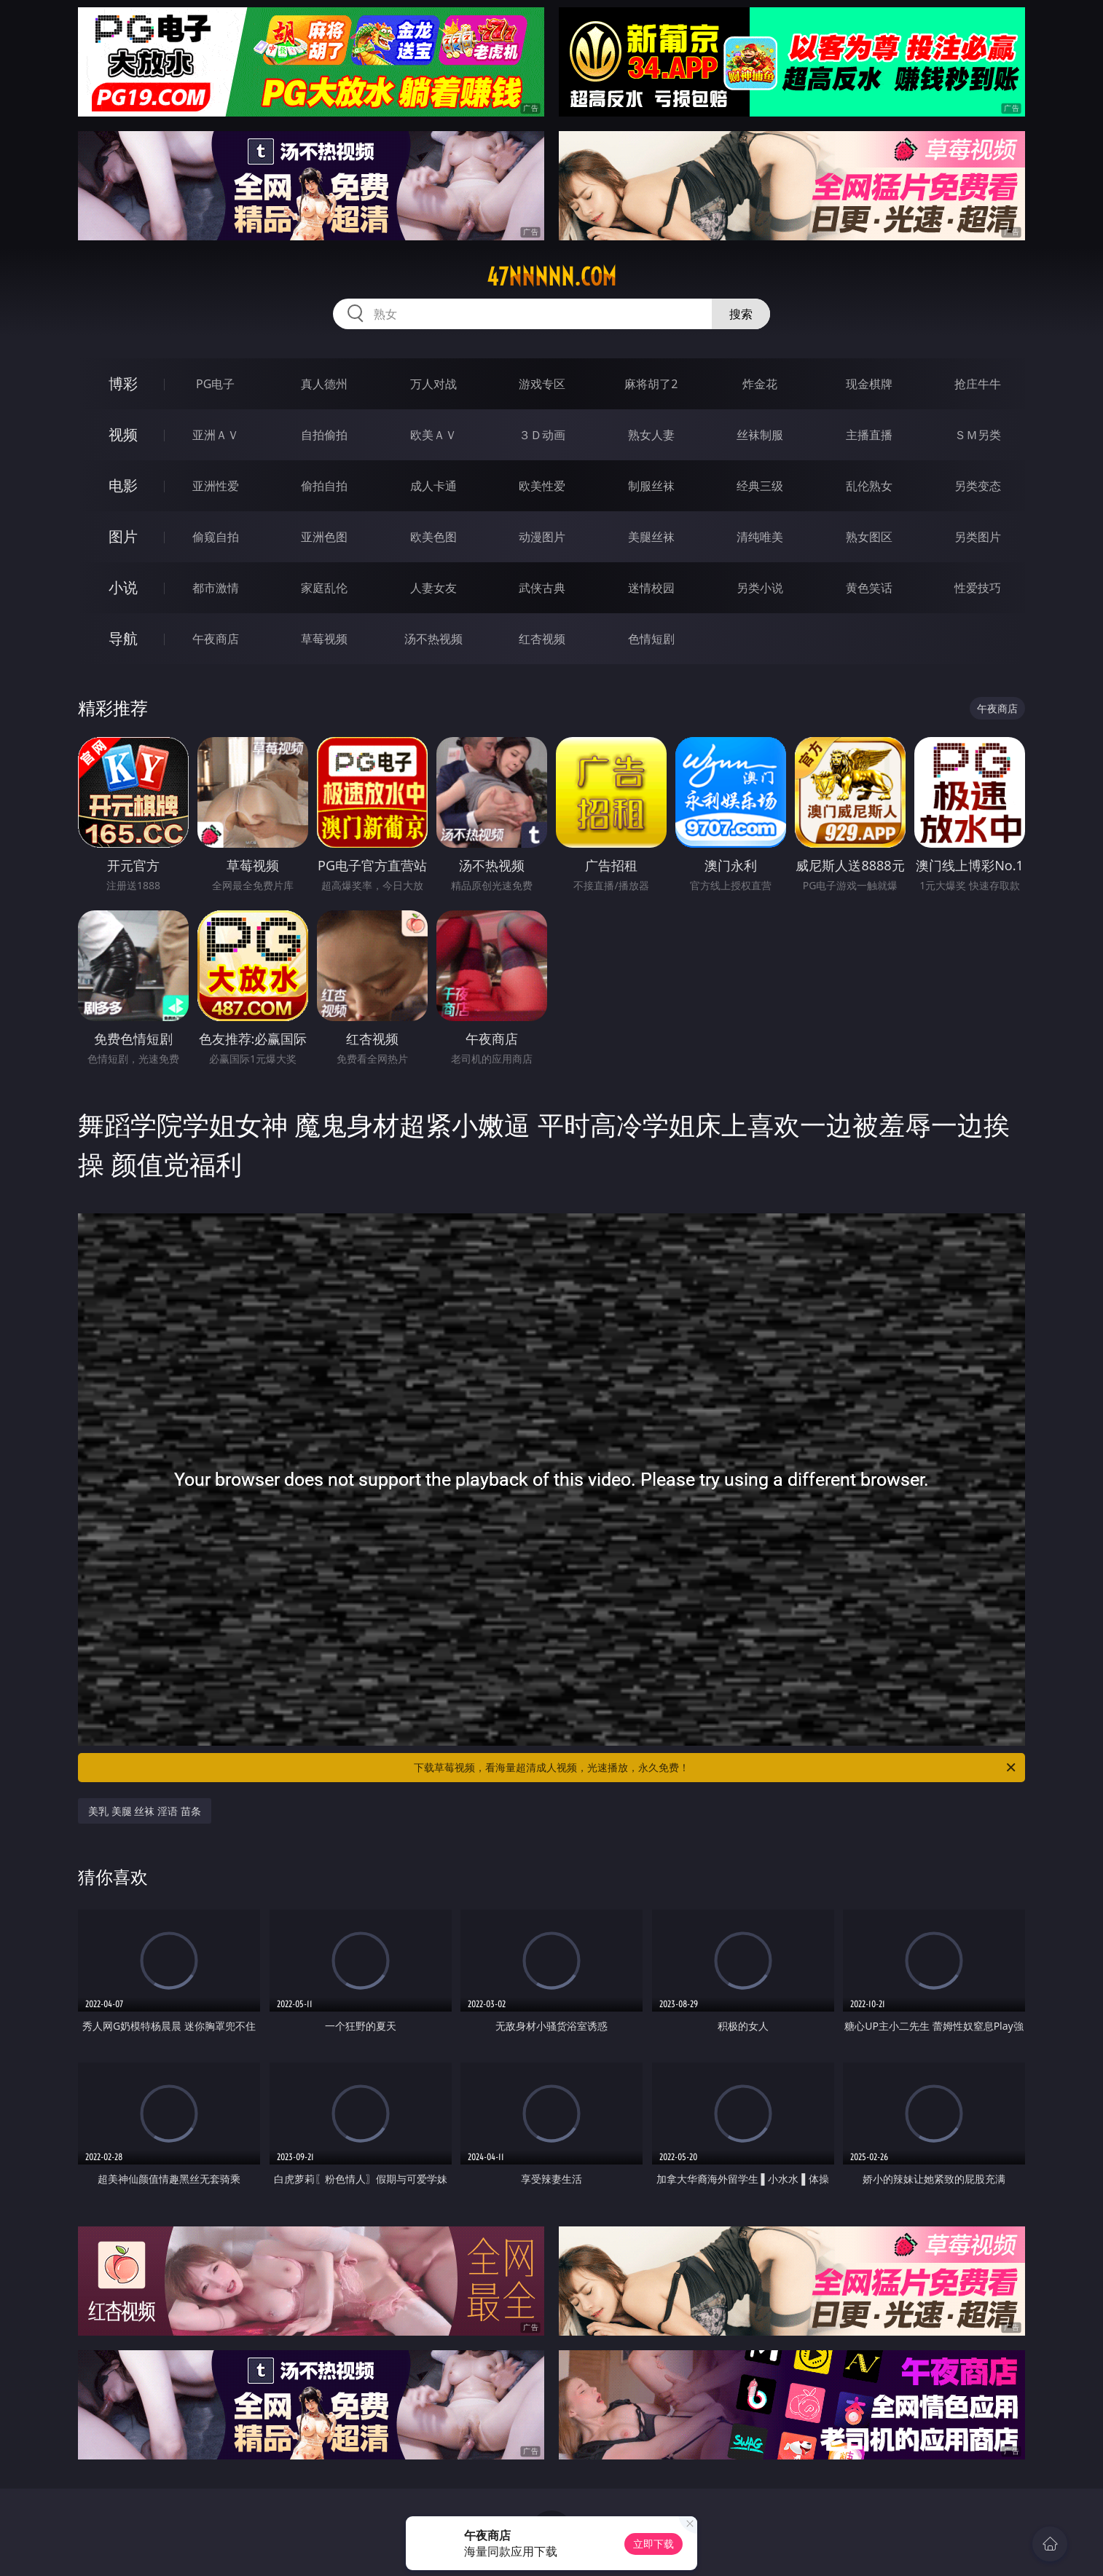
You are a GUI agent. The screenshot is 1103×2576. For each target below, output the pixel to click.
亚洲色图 (324, 537)
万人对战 (433, 384)
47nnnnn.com (551, 276)
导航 (123, 638)
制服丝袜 (651, 486)
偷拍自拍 (324, 486)
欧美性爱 (542, 486)
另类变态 (977, 486)
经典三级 (760, 486)
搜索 (741, 314)
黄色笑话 (869, 588)
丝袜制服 (760, 435)
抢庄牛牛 (977, 384)
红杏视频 (542, 639)
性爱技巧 (977, 588)
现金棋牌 (869, 384)
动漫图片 (542, 537)
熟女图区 (869, 537)
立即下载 (653, 2544)
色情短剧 (651, 639)
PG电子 (215, 384)
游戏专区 (542, 384)
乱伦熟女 (869, 486)
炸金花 (759, 384)
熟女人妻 (651, 435)
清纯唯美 (760, 537)
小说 (123, 587)
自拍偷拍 (324, 435)
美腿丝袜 (651, 537)
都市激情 (215, 588)
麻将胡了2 (651, 384)
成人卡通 (433, 486)
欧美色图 (433, 537)
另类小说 (760, 588)
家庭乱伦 (324, 588)
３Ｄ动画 (542, 435)
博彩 (123, 383)
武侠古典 (542, 588)
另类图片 (977, 537)
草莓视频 (324, 639)
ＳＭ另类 (977, 435)
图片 (123, 536)
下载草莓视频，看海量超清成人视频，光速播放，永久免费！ (716, 1767)
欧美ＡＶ (433, 435)
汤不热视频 (433, 639)
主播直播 (869, 435)
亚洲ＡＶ (215, 435)
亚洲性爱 (215, 486)
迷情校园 (651, 588)
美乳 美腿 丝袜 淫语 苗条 (144, 1811)
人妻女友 (433, 588)
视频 (123, 434)
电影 (123, 485)
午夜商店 (215, 639)
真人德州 (324, 384)
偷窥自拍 (215, 537)
